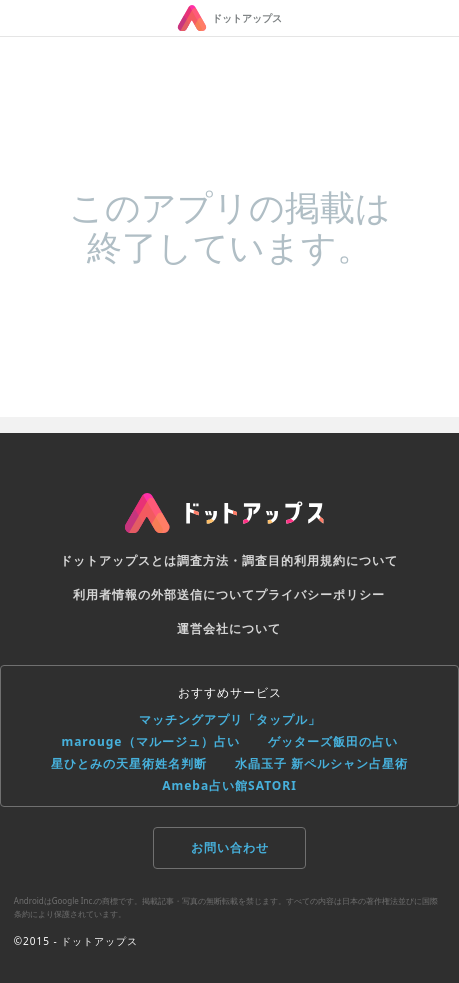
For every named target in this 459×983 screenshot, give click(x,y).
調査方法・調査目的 (235, 560)
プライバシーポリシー (320, 594)
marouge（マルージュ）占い (150, 741)
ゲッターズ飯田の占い (333, 741)
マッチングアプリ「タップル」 (230, 719)
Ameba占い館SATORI (229, 785)
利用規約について (346, 560)
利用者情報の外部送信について (164, 594)
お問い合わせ (230, 847)
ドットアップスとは (118, 560)
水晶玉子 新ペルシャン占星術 (321, 763)
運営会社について (229, 628)
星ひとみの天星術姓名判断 (129, 763)
